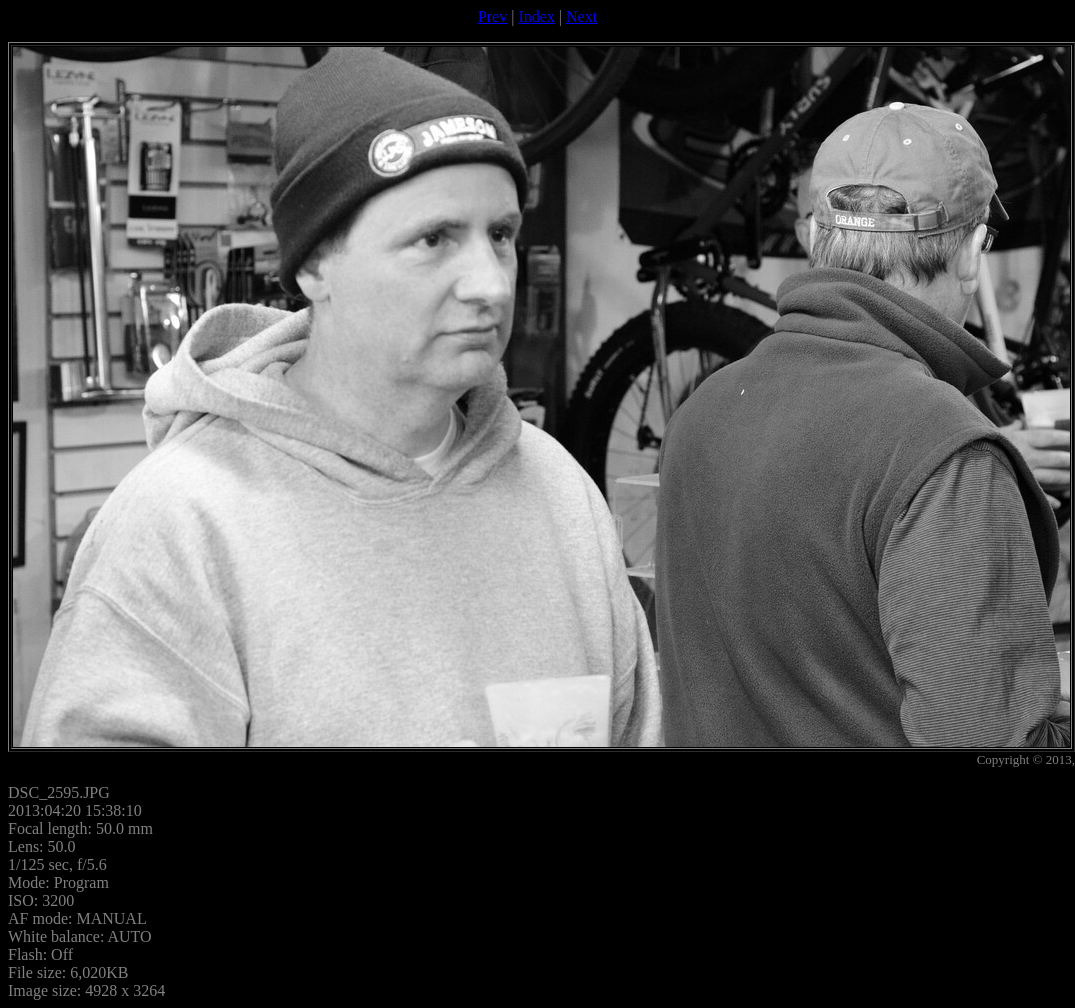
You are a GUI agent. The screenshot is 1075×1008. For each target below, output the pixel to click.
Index (536, 16)
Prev (492, 16)
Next (581, 16)
